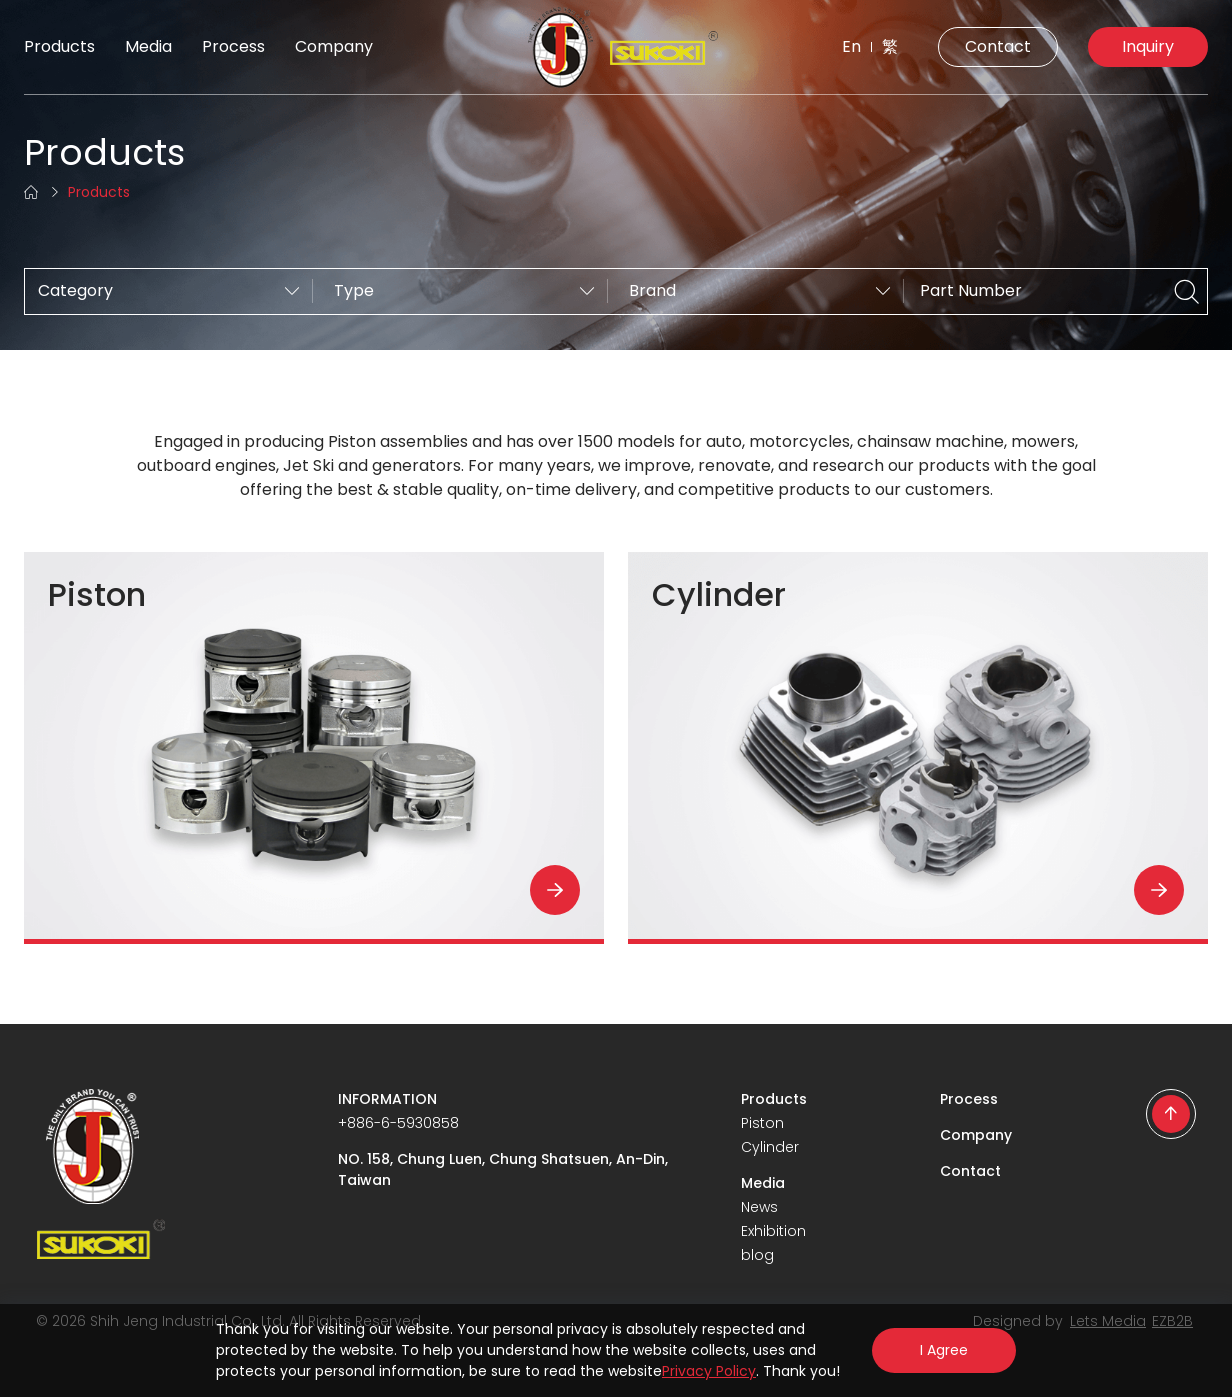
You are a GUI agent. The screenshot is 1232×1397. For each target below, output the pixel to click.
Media (148, 46)
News (759, 1207)
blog (757, 1255)
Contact (998, 46)
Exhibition (773, 1231)
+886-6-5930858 (398, 1123)
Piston (762, 1123)
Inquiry (1148, 46)
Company (334, 46)
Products (59, 46)
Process (233, 46)
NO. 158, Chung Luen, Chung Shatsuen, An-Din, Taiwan (503, 1169)
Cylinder (770, 1147)
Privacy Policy (709, 1371)
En (851, 46)
